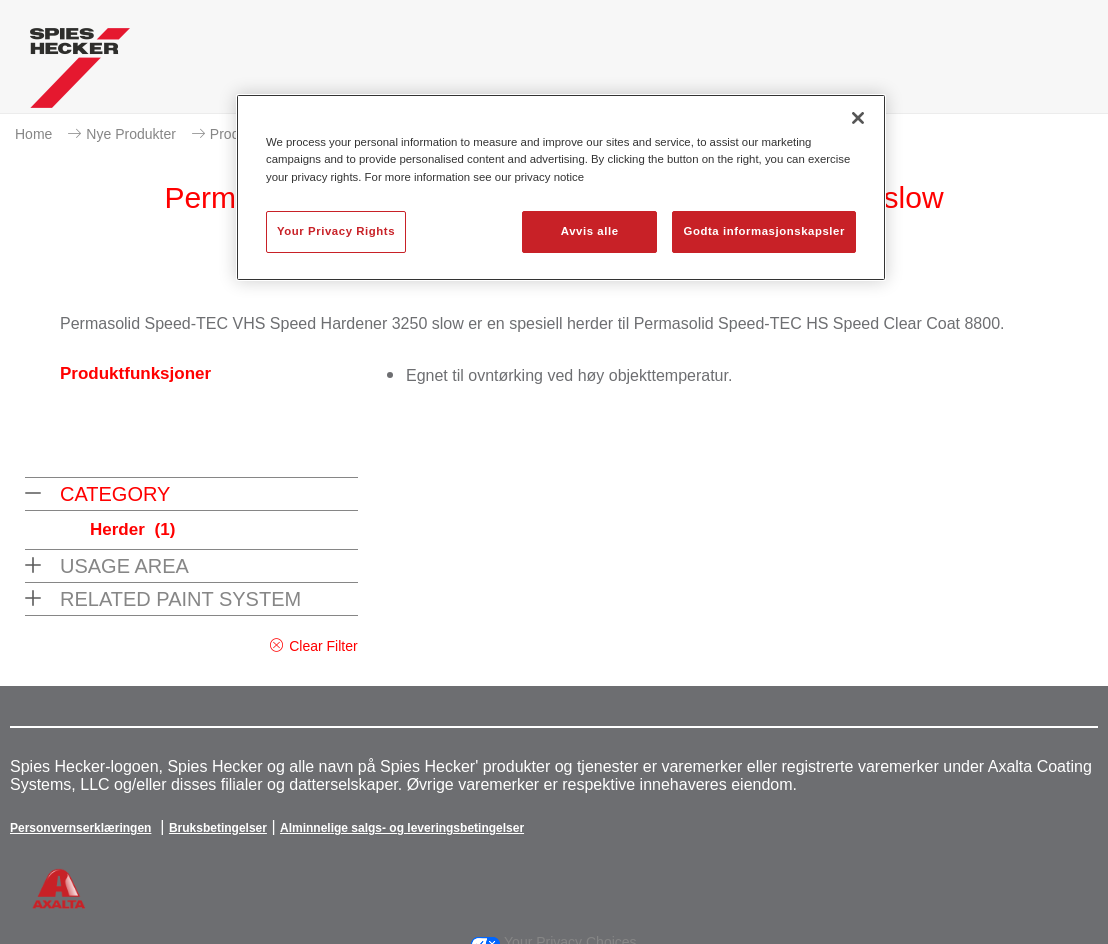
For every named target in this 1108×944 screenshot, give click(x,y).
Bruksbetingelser (218, 828)
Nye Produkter (130, 134)
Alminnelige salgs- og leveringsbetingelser (402, 828)
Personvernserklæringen (80, 828)
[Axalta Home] (80, 73)
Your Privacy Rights (336, 231)
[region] (561, 187)
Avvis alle (590, 231)
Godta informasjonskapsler (764, 231)
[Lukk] (858, 118)
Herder (132, 529)
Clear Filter (323, 646)
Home (33, 134)
